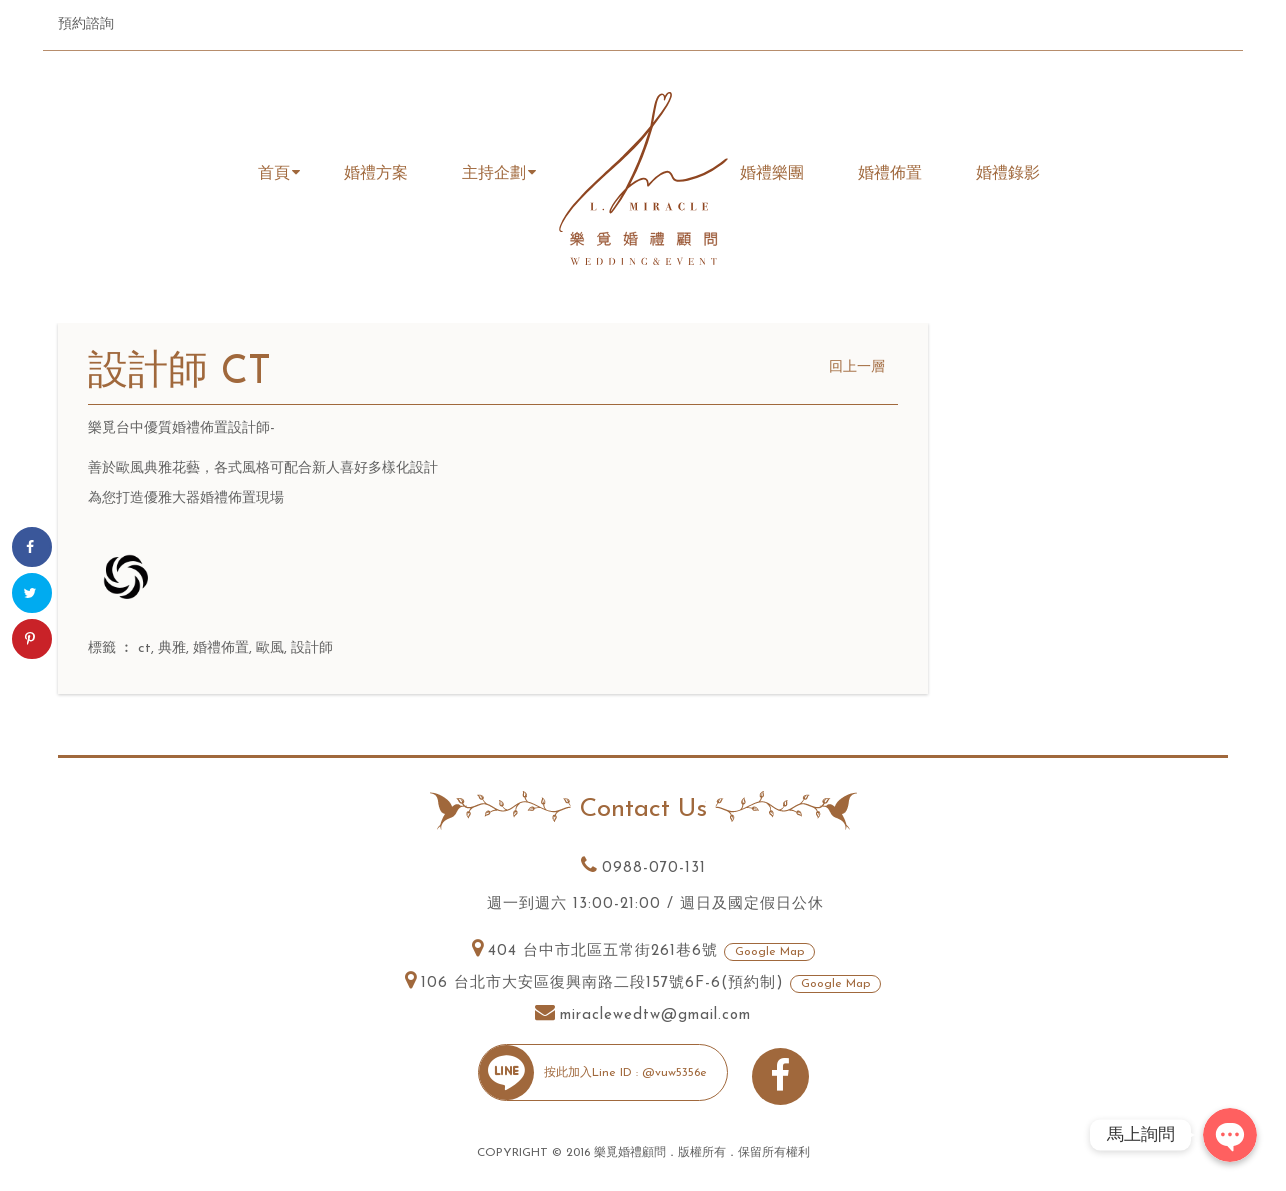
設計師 (312, 648)
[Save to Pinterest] (32, 639)
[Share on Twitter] (32, 593)
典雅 (172, 648)
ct (144, 648)
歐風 (270, 648)
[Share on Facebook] (32, 547)
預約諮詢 (86, 24)
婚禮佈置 (221, 648)
